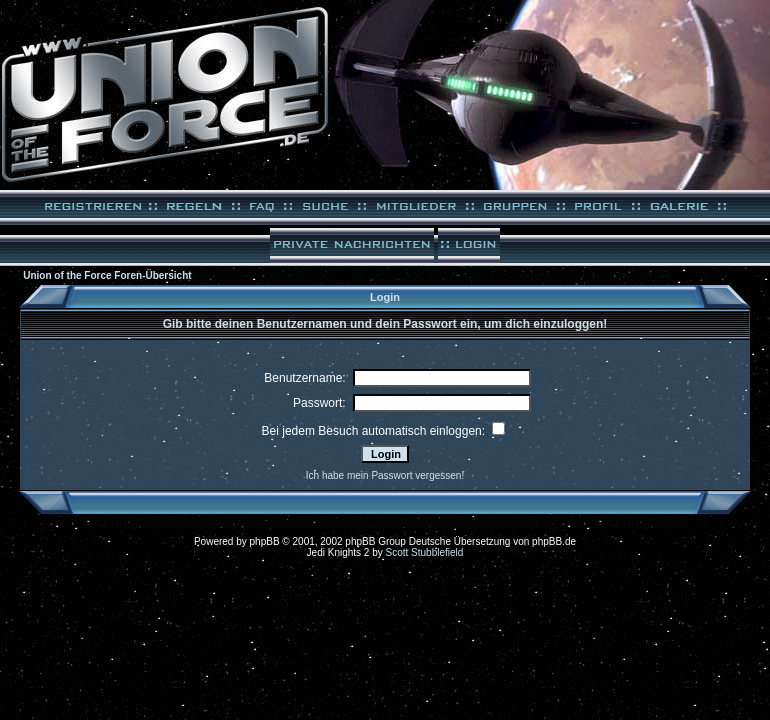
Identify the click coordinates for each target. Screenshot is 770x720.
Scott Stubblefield (425, 552)
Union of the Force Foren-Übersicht (107, 275)
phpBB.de (554, 541)
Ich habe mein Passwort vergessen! (385, 475)
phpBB (265, 541)
